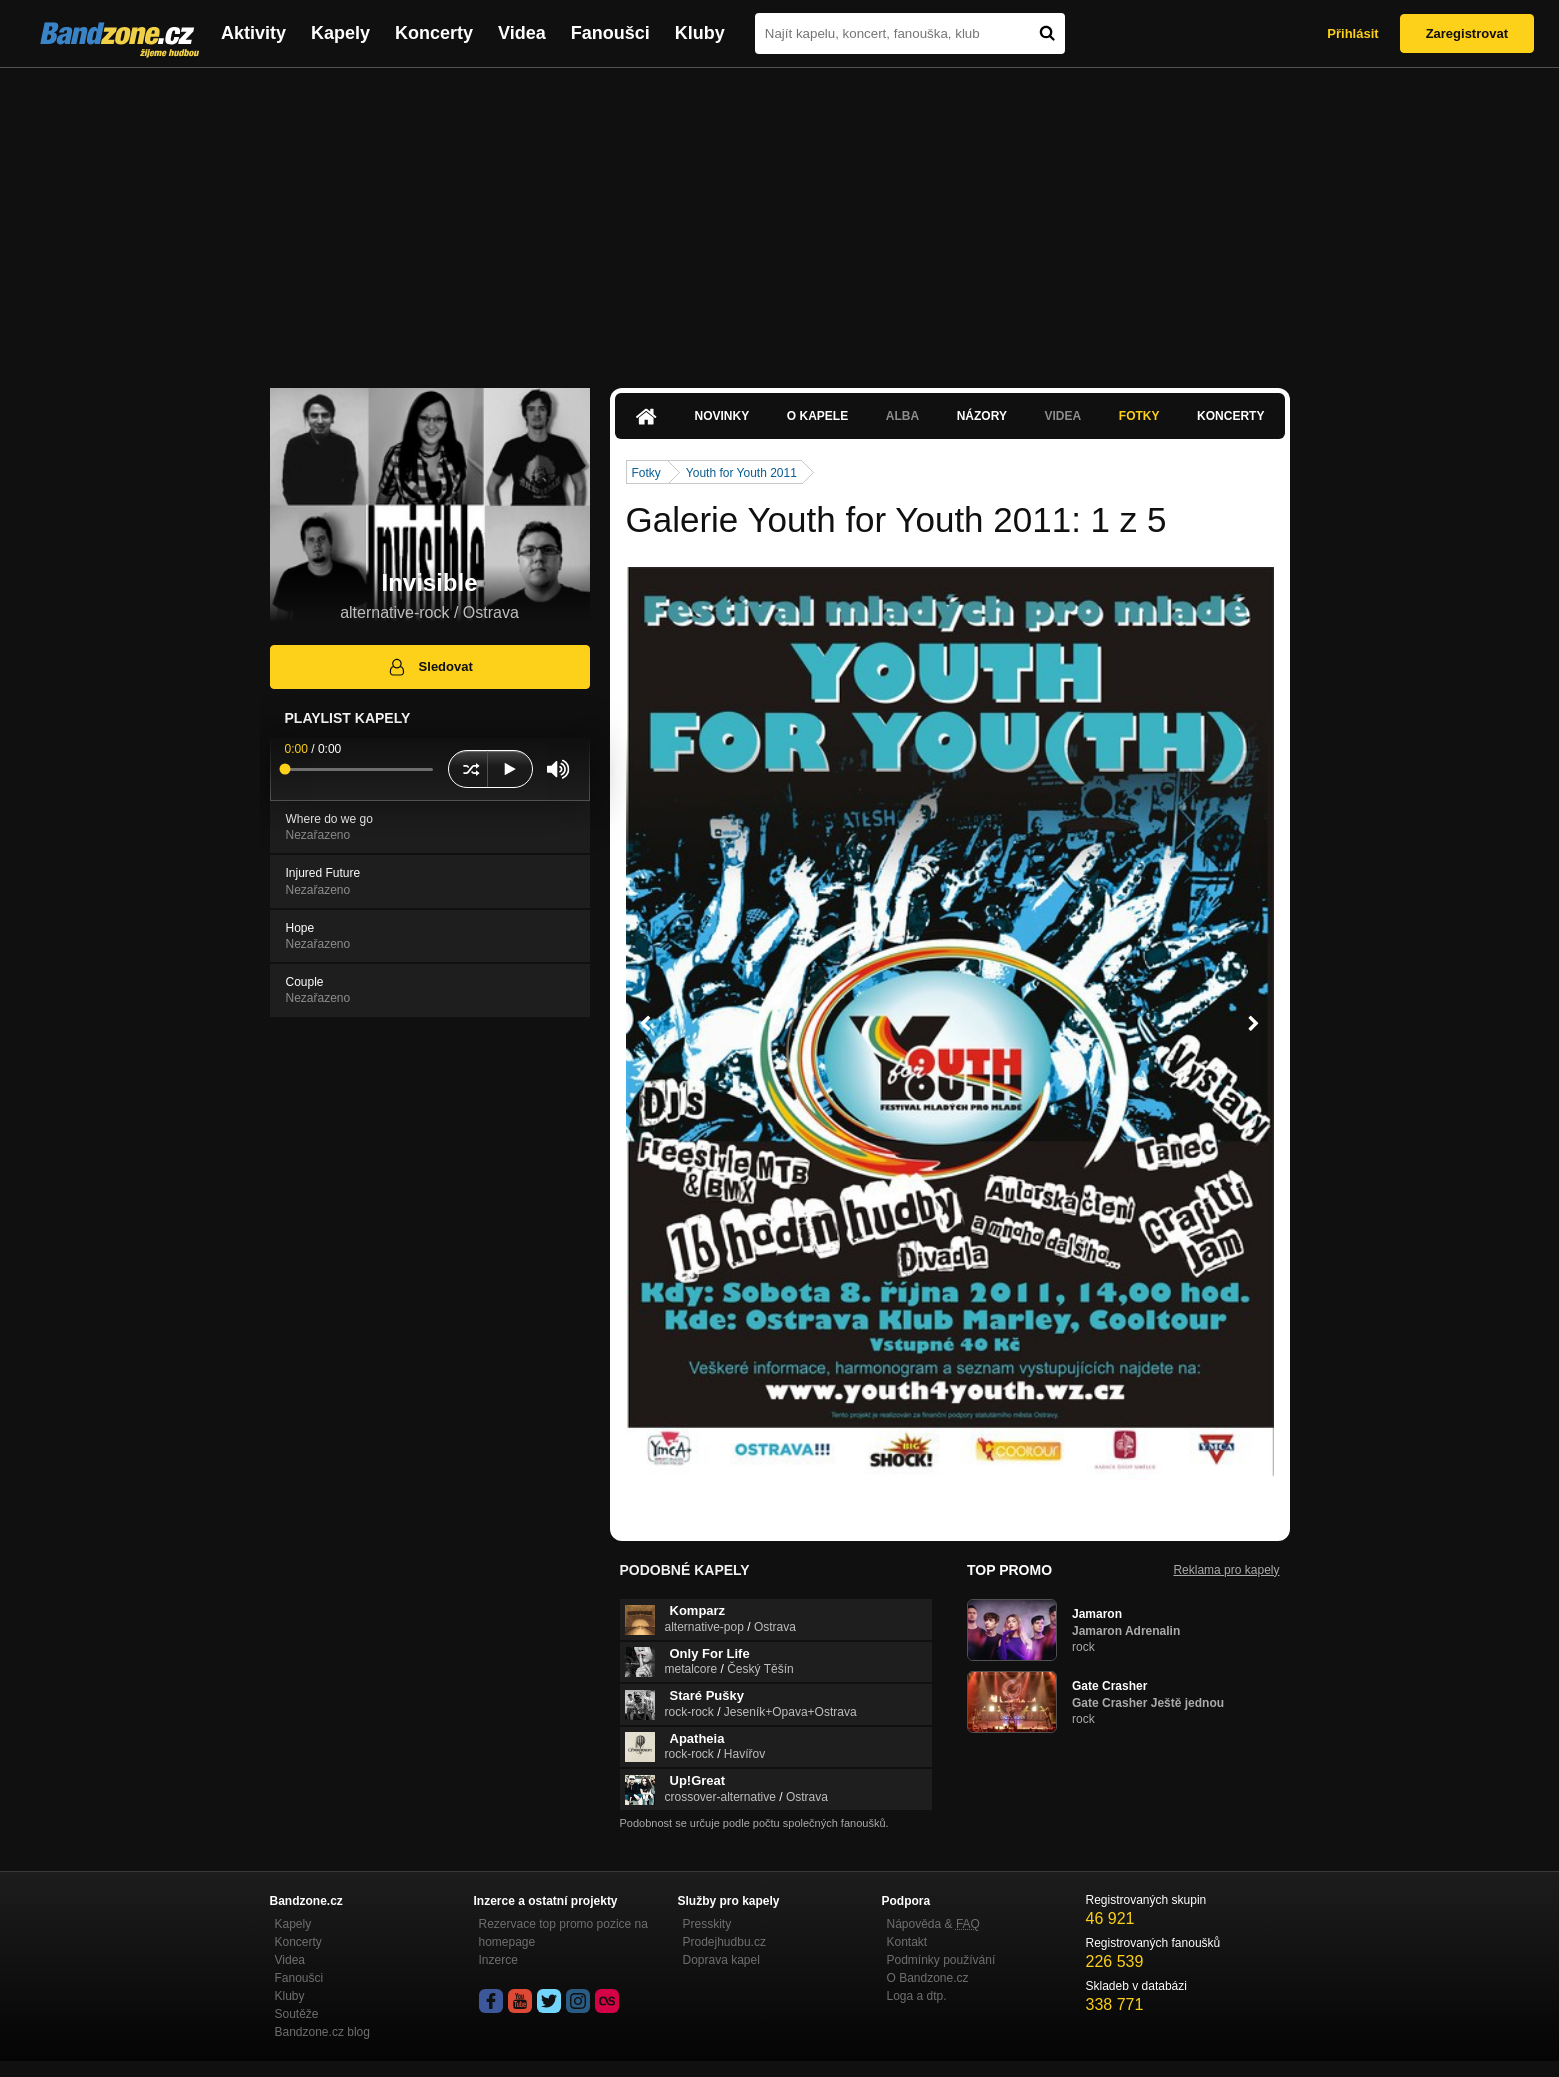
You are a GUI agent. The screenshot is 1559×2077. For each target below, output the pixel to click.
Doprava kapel (721, 1960)
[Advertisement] (780, 218)
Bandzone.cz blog (322, 2032)
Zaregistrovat (1467, 33)
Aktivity (253, 33)
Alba (902, 416)
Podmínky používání (941, 1960)
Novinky (722, 416)
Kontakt (907, 1942)
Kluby (700, 33)
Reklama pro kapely (1226, 1570)
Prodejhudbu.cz (724, 1942)
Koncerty (434, 33)
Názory (982, 416)
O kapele (817, 416)
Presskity (707, 1924)
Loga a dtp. (917, 1996)
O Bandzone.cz (928, 1978)
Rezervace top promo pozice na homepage (563, 1933)
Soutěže (297, 2014)
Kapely (340, 33)
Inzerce (498, 1960)
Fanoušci (610, 33)
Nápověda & (933, 1924)
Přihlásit (1352, 33)
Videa (522, 33)
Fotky (1139, 416)
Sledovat (429, 667)
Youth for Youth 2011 (741, 473)
